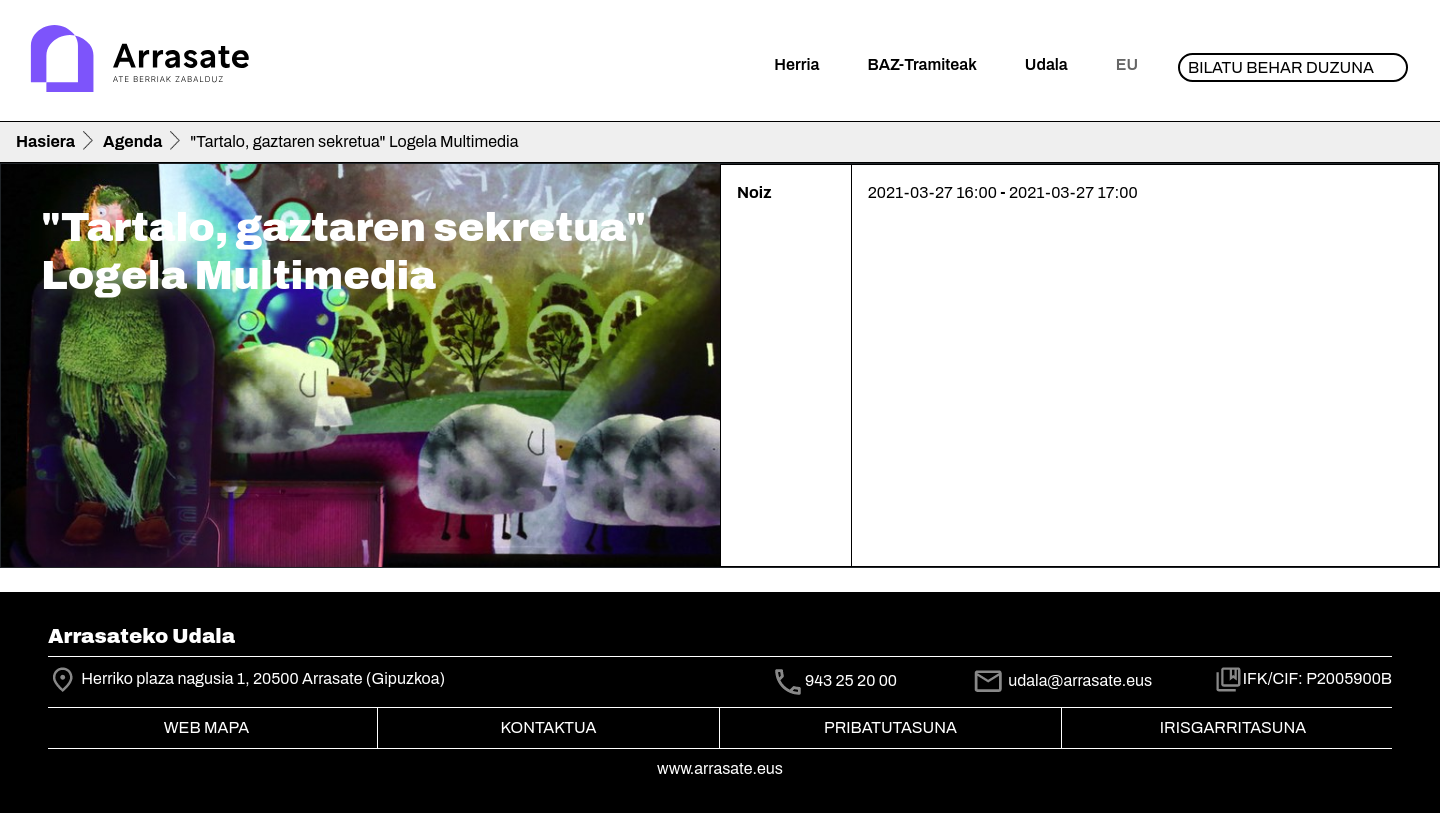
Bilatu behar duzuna (1281, 67)
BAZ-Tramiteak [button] (921, 64)
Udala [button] (1046, 64)
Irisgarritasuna (1233, 727)
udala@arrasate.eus (1062, 680)
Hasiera (45, 141)
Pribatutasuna (890, 727)
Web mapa (206, 727)
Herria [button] (796, 64)
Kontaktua (549, 727)
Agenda (132, 141)
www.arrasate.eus (720, 768)
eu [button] (1127, 64)
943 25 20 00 (851, 680)
